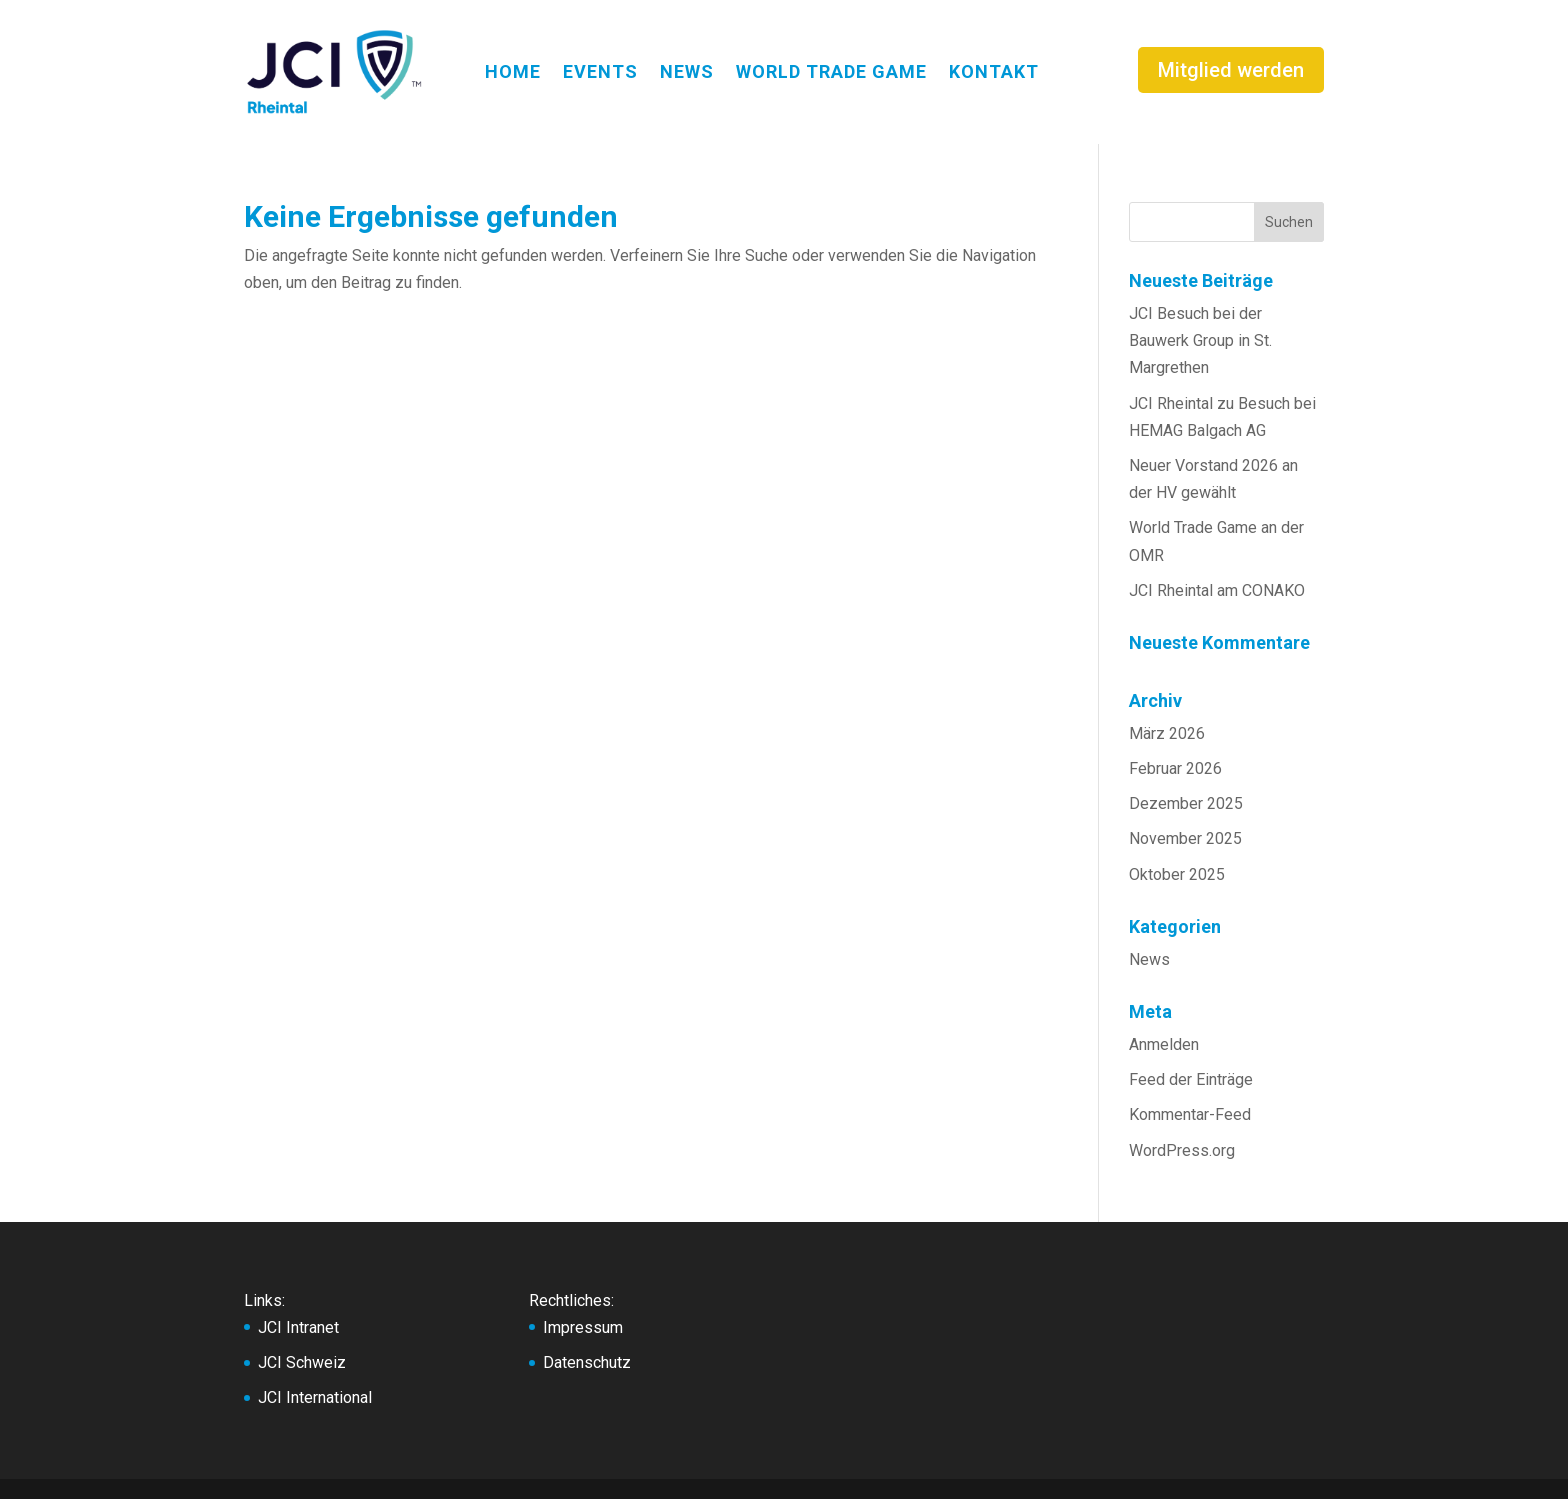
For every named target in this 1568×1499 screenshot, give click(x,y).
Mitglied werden (1231, 70)
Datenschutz (587, 1362)
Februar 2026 (1175, 768)
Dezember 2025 (1186, 803)
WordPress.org (1182, 1150)
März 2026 (1167, 733)
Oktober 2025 (1177, 874)
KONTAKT (994, 71)
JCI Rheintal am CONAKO (1217, 590)
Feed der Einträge (1191, 1079)
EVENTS (600, 71)
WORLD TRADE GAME (831, 71)
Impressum (583, 1327)
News (1149, 959)
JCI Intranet (298, 1327)
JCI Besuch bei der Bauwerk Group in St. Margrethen (1200, 340)
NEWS (687, 71)
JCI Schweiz (302, 1362)
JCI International (315, 1397)
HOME (513, 71)
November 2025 (1185, 838)
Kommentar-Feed (1190, 1114)
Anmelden (1164, 1044)
